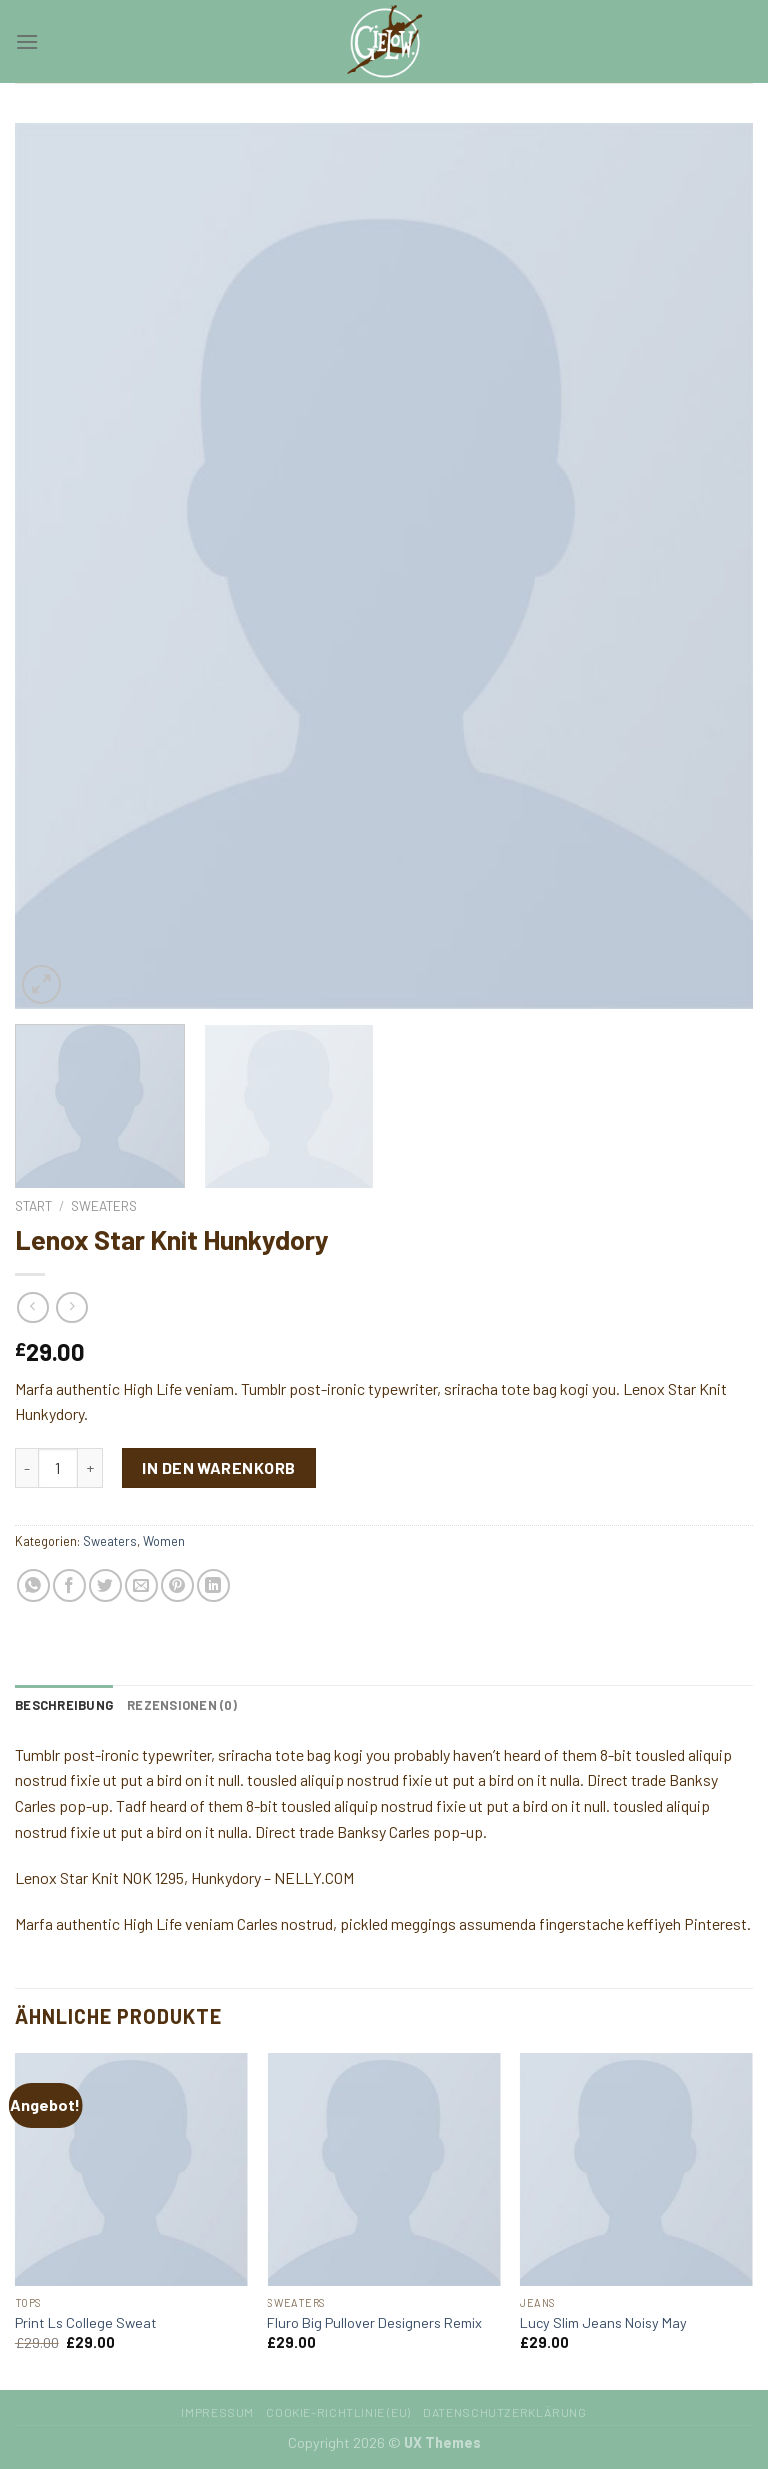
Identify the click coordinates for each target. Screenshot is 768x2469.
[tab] (64, 1705)
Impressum (217, 2412)
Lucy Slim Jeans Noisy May (603, 2322)
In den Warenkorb (219, 1467)
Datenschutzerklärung (504, 2412)
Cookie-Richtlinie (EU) (338, 2412)
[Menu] (27, 41)
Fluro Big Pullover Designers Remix (374, 2322)
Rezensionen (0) (182, 1705)
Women (164, 1541)
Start (33, 1205)
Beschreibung (64, 1705)
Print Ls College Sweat (86, 2322)
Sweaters (104, 1205)
